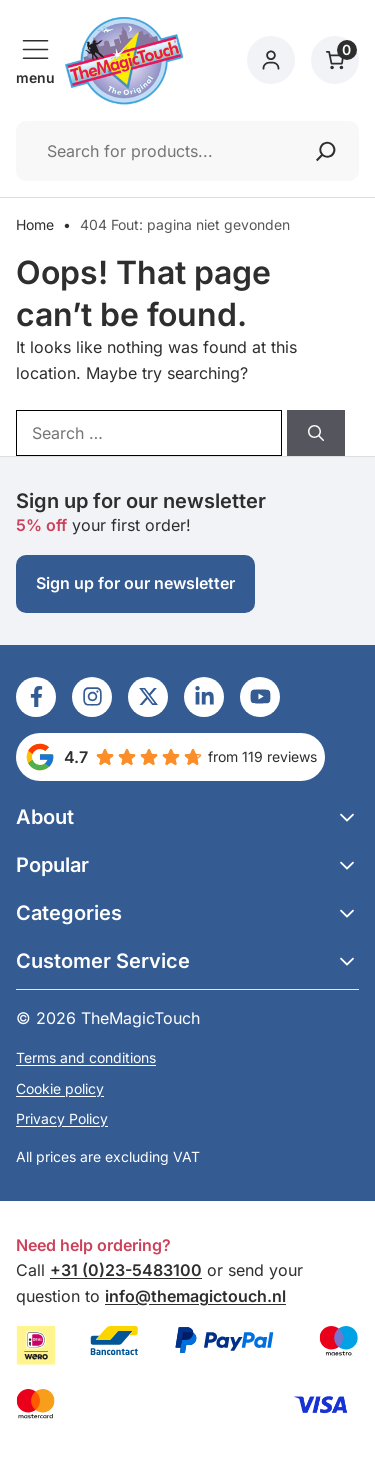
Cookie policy (60, 1088)
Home (35, 224)
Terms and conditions (86, 1057)
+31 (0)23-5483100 (126, 1270)
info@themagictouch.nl (195, 1296)
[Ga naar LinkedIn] (36, 697)
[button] (187, 817)
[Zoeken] (326, 151)
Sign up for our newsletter (135, 583)
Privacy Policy (62, 1118)
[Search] (316, 433)
